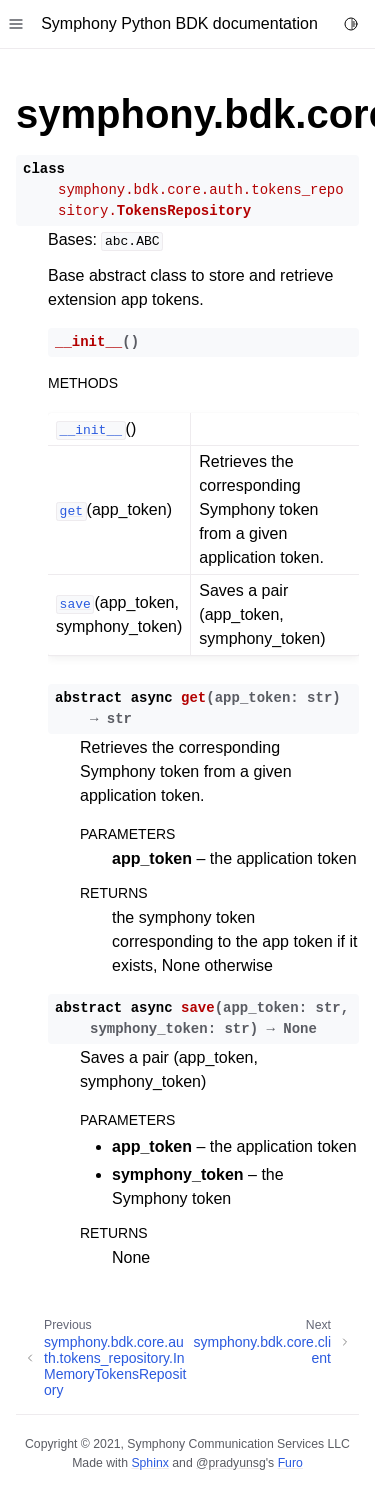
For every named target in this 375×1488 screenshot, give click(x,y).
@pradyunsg (231, 1463)
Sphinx (149, 1463)
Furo (290, 1463)
